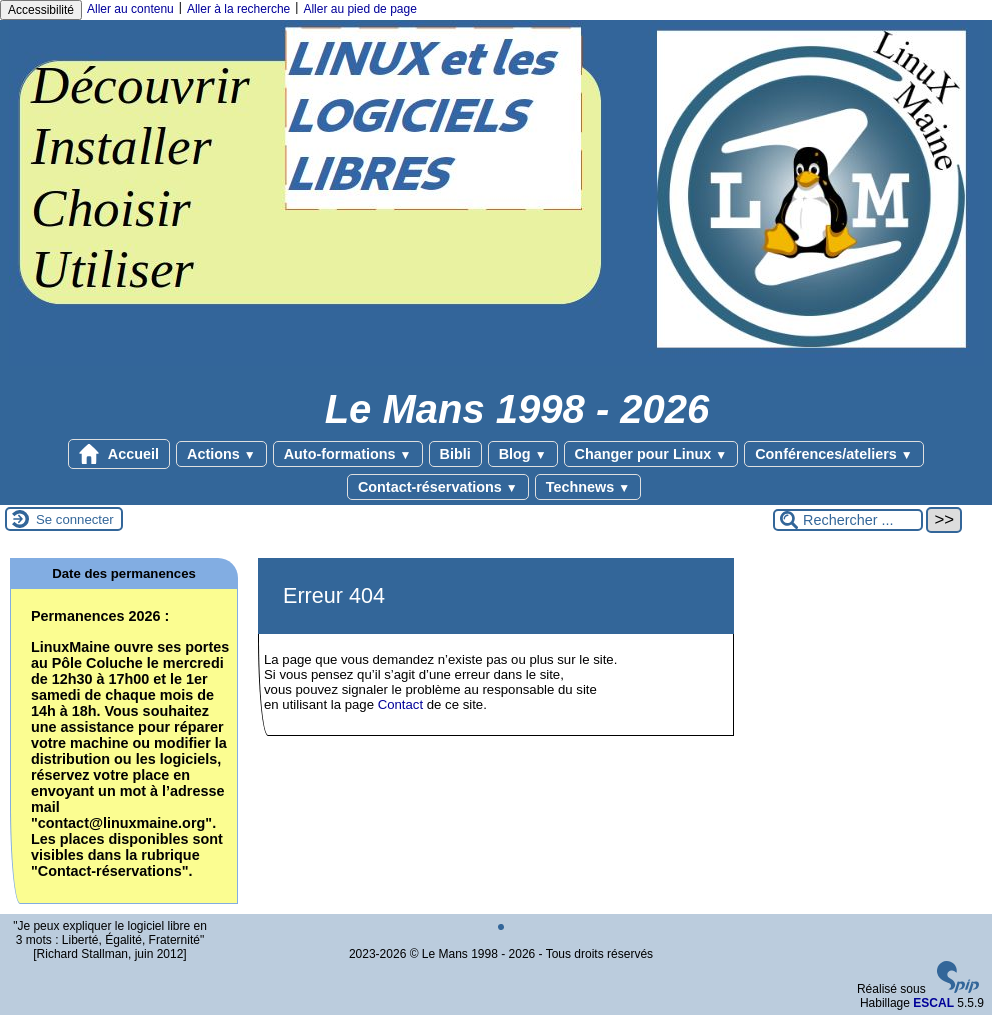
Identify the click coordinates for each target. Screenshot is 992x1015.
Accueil (119, 454)
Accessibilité (41, 10)
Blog (523, 454)
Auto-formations (348, 454)
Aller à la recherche (238, 9)
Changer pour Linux (651, 454)
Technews (588, 487)
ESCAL (933, 1003)
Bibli (455, 454)
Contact (400, 704)
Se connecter (75, 519)
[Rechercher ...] (848, 520)
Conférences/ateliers (833, 454)
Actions (221, 454)
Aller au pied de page (359, 9)
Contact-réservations (438, 487)
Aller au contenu (130, 9)
